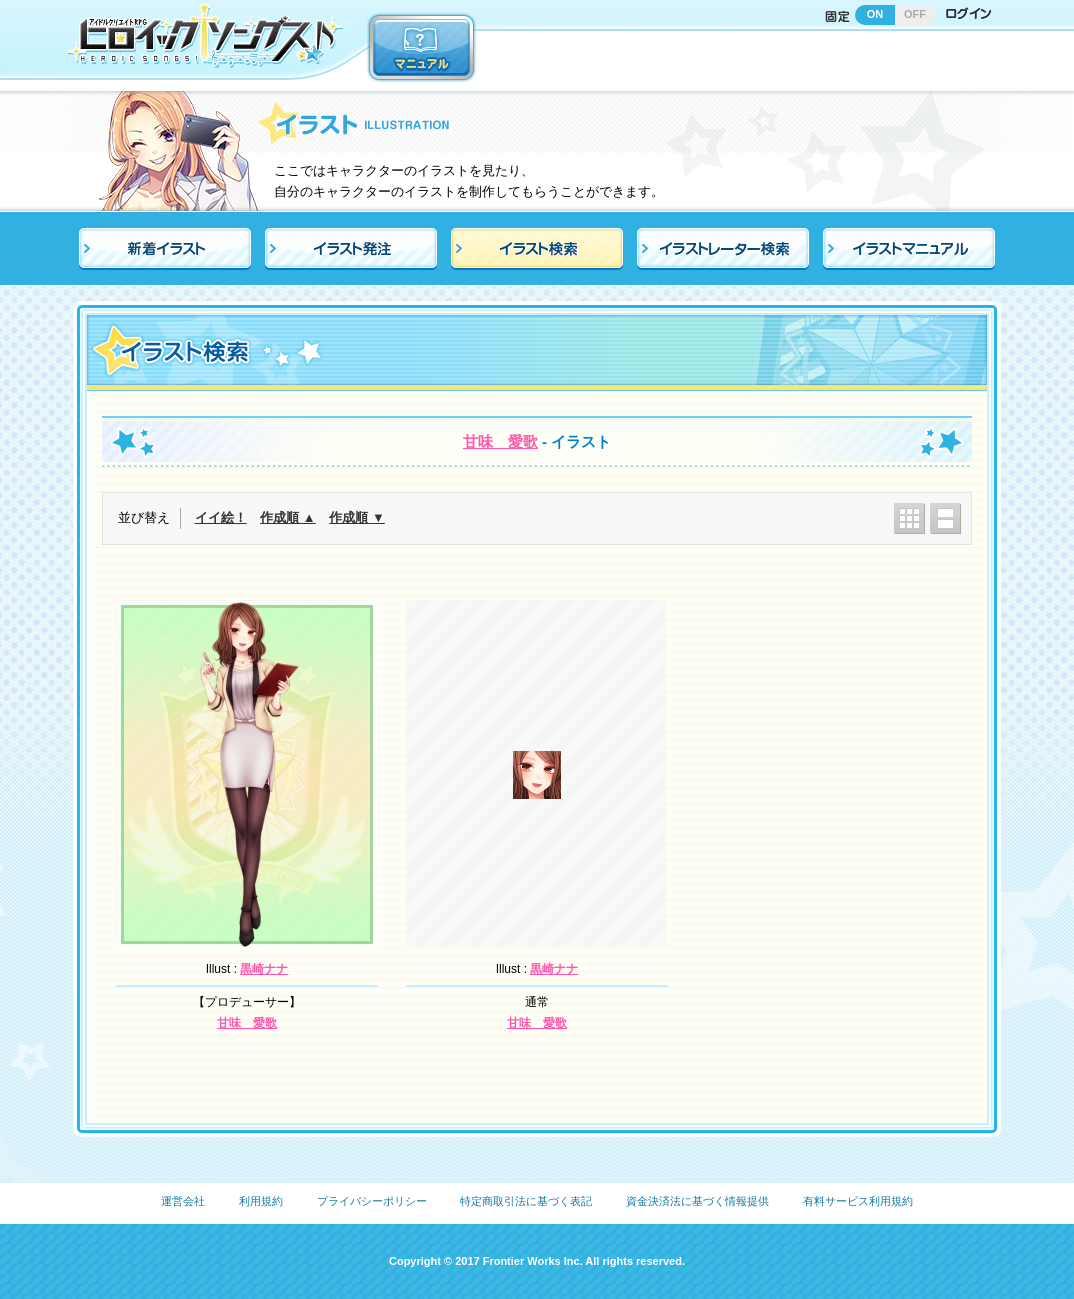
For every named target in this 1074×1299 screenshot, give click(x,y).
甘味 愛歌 (500, 441)
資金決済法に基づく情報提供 (697, 1201)
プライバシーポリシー (372, 1201)
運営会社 (183, 1201)
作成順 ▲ (287, 517)
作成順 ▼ (356, 517)
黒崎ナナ (264, 969)
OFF (915, 14)
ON (875, 14)
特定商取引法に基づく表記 (526, 1201)
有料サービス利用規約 (858, 1201)
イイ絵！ (221, 517)
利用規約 (261, 1201)
